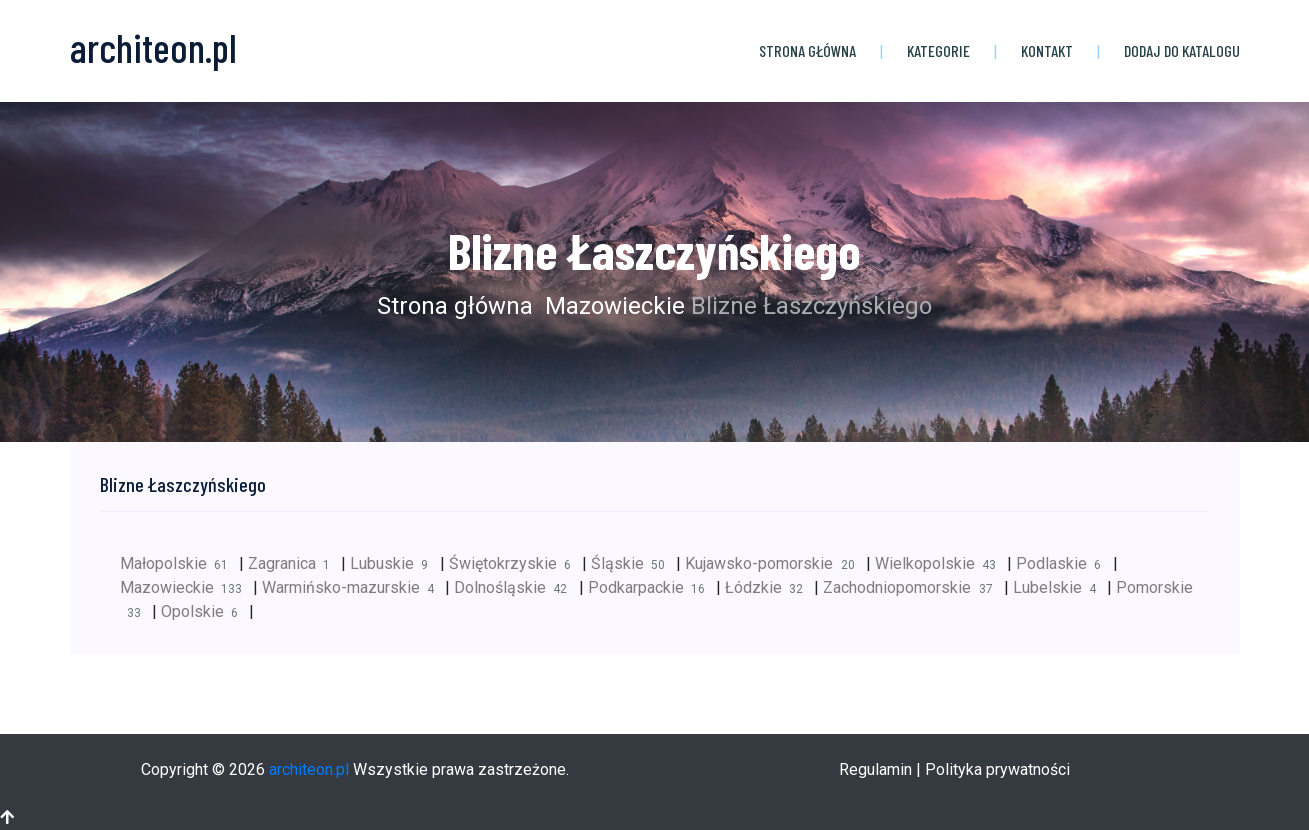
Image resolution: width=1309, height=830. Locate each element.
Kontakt (1047, 50)
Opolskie (205, 611)
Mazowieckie (612, 306)
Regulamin (875, 769)
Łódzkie (769, 587)
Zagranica (294, 563)
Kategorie (938, 50)
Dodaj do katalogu (1182, 50)
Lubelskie (1060, 587)
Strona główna (807, 50)
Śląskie (633, 563)
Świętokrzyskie (515, 563)
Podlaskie (1064, 563)
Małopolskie (179, 563)
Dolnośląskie (516, 587)
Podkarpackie (652, 587)
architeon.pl (309, 769)
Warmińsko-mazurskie (353, 587)
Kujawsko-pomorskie (775, 563)
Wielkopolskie (941, 563)
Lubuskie (394, 563)
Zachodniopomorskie (913, 587)
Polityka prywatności (997, 769)
